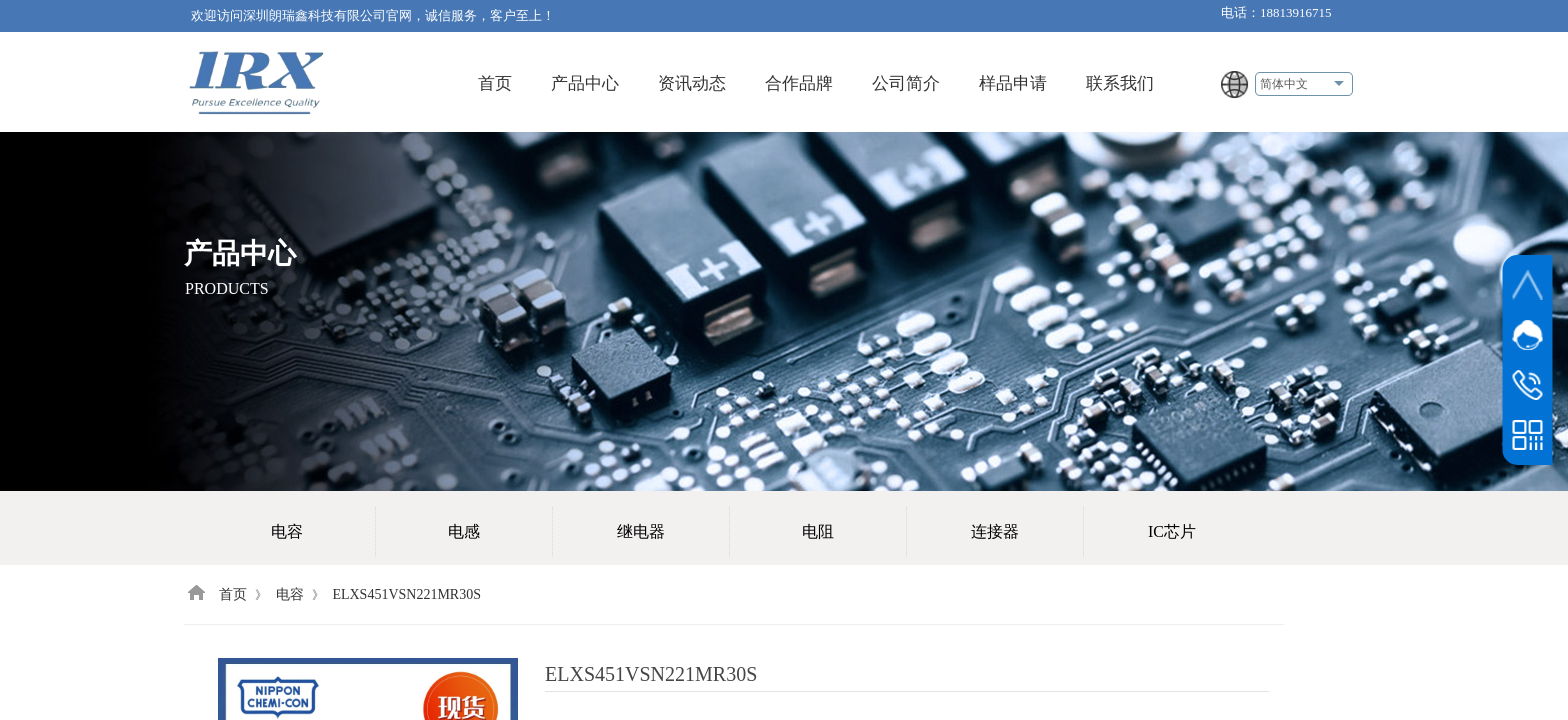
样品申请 (1013, 83)
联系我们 (1120, 83)
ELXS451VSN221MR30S (406, 594)
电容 (290, 594)
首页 (495, 83)
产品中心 (585, 83)
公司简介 (906, 83)
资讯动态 (692, 83)
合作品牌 (799, 83)
